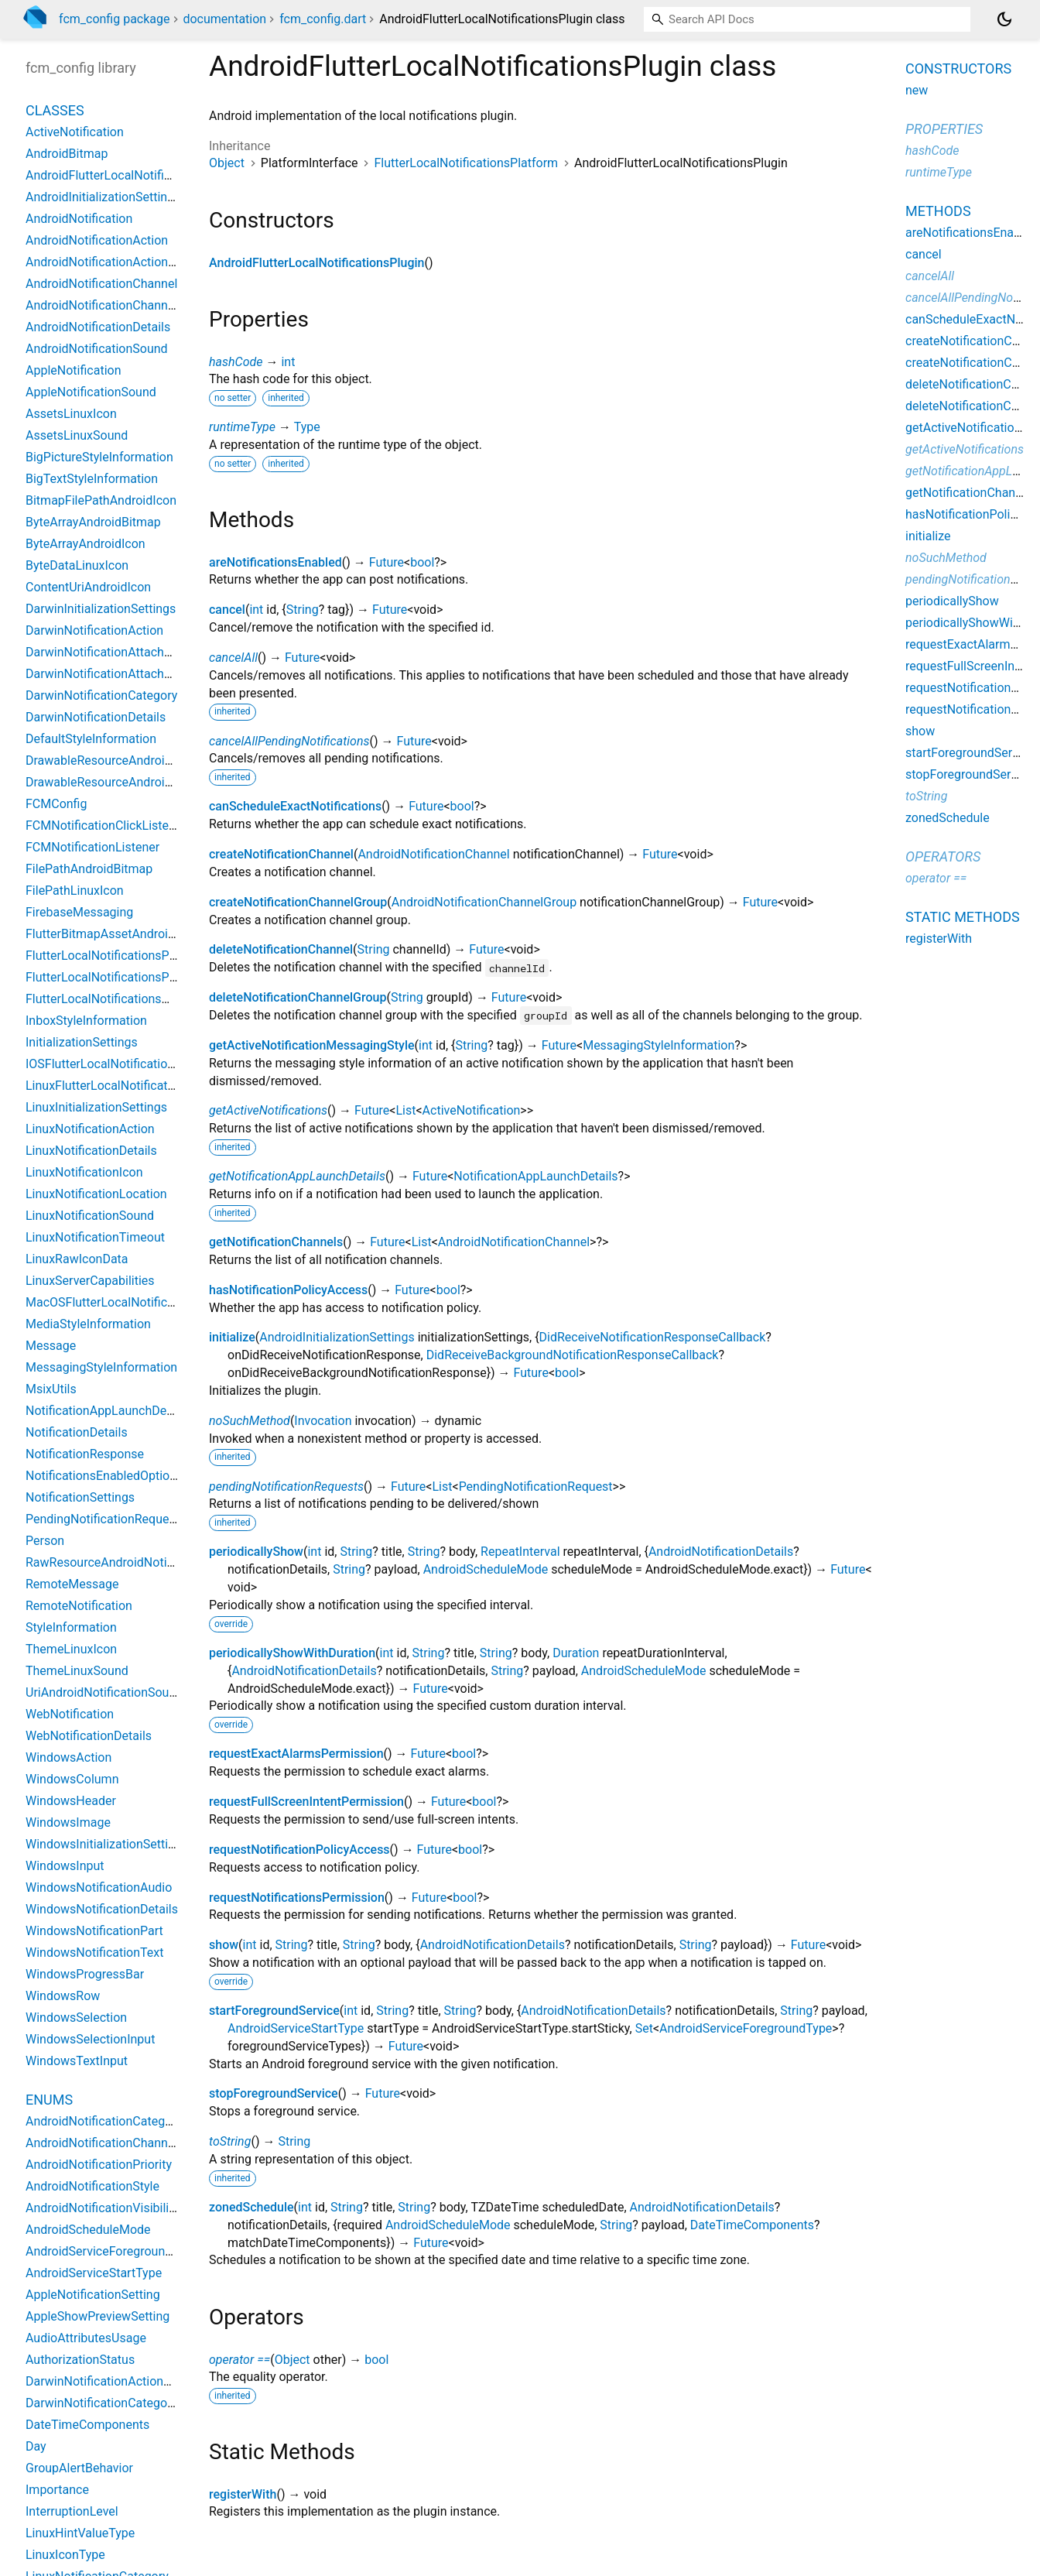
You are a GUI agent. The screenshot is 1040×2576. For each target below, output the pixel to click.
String (302, 609)
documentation (224, 19)
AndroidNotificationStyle (92, 2186)
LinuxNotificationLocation (96, 1194)
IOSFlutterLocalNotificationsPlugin (120, 1064)
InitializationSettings (82, 1042)
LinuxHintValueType (80, 2533)
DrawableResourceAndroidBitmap (118, 760)
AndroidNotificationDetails (720, 1551)
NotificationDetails (77, 1432)
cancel (227, 609)
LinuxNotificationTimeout (95, 1237)
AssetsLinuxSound (77, 435)
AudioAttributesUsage (86, 2338)
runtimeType (242, 427)
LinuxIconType (65, 2554)
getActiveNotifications (268, 1110)
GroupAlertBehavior (79, 2468)
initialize (232, 1337)
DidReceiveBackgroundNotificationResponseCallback (572, 1355)
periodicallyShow (256, 1551)
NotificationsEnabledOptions (104, 1475)
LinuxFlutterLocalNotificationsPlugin (125, 1085)
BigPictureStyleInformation (99, 457)
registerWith (242, 2494)
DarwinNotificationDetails (96, 717)
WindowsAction (68, 1757)
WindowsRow (63, 1996)
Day (36, 2446)
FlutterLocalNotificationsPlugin (111, 977)
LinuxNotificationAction (90, 1129)
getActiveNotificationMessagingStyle (312, 1045)
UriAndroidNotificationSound (104, 1692)
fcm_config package (114, 19)
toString (230, 2141)
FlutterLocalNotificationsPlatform (466, 163)
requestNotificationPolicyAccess (299, 1849)
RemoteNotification (79, 1605)
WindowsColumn (72, 1779)
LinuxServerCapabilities (90, 1280)
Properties (944, 129)
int (288, 362)
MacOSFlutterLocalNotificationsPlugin (131, 1302)
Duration (575, 1653)
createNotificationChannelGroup (298, 902)
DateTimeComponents (752, 2225)
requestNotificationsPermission (297, 1897)
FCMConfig (56, 803)
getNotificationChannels (276, 1242)
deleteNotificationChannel (281, 949)
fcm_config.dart (322, 19)
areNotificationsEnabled (275, 562)
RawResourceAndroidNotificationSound (134, 1562)
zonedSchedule (251, 2207)
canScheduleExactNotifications (295, 806)
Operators (942, 856)
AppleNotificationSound (91, 392)
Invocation (322, 1420)
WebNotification (70, 1714)
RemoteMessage (72, 1584)
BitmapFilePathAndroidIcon (101, 500)
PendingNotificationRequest (536, 1486)
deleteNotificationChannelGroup (297, 997)
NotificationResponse (85, 1454)
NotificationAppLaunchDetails (535, 1176)
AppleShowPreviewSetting (97, 2316)
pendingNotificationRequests (286, 1486)
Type (307, 427)
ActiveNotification (471, 1110)
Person (45, 1540)
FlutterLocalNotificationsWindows (119, 999)
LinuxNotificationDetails (91, 1150)
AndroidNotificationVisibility (102, 2208)
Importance (57, 2489)
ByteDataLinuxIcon (77, 565)
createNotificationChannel (281, 854)
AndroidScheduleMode (486, 1569)
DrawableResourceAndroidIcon (110, 782)
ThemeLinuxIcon (71, 1649)
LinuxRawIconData (77, 1259)
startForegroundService (274, 2010)
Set (644, 2028)
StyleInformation (71, 1627)
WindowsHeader (71, 1800)
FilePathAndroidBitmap (89, 869)
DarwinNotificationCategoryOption (120, 2403)
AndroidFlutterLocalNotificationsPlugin (317, 262)
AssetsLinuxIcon (71, 413)
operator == (239, 2359)
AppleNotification (73, 370)
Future (386, 562)
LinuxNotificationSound (90, 1215)
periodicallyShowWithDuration (292, 1653)
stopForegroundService (273, 2093)
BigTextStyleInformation (92, 478)
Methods (938, 211)
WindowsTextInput (77, 2061)
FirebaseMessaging (79, 912)
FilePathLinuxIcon (75, 890)
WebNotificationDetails (89, 1735)
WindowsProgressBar (85, 1974)
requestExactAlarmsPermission (296, 1753)
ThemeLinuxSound (77, 1670)
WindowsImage (68, 1822)
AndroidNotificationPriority (99, 2164)
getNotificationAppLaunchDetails (297, 1176)
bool (422, 562)
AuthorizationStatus (80, 2359)
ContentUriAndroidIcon (88, 587)
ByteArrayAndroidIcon (85, 543)
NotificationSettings (80, 1497)
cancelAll (233, 657)
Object (227, 163)
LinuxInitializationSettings (96, 1107)
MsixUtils (51, 1389)
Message (51, 1345)
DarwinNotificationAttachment (109, 652)
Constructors (958, 68)
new (916, 90)
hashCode (235, 362)
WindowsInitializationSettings (107, 1844)
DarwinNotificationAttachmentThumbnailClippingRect (173, 673)
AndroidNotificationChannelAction (119, 2143)
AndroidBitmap (67, 153)
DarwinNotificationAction (94, 630)
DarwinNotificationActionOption (113, 2381)
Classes (55, 110)
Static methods (962, 917)
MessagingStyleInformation (658, 1045)
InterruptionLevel (72, 2511)
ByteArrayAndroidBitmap (93, 522)
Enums (49, 2099)
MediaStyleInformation (88, 1324)
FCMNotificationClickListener (106, 825)
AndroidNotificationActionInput (111, 262)
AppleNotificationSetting (93, 2294)
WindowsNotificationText (94, 1952)
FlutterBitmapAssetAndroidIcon (112, 934)
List (405, 1110)
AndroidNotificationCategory (104, 2121)
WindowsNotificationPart (94, 1930)
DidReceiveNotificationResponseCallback (652, 1337)
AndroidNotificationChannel (433, 854)
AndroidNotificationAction (97, 240)
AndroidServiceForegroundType (745, 2028)
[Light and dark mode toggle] (1004, 19)
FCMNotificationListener (92, 847)
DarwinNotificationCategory (101, 695)
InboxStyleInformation (86, 1020)
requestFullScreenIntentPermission (306, 1801)
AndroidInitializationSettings (336, 1337)
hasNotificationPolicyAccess (288, 1290)
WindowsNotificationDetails (102, 1909)
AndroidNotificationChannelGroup (484, 902)
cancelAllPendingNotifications (289, 741)
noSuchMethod (249, 1420)
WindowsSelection (76, 2017)
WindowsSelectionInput (90, 2039)
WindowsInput (65, 1865)
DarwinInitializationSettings (101, 608)
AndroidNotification (79, 218)
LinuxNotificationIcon (84, 1172)
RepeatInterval (520, 1551)
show (223, 1944)
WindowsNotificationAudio (99, 1887)
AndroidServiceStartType (296, 2028)
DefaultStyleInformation (91, 738)
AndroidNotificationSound (97, 348)
